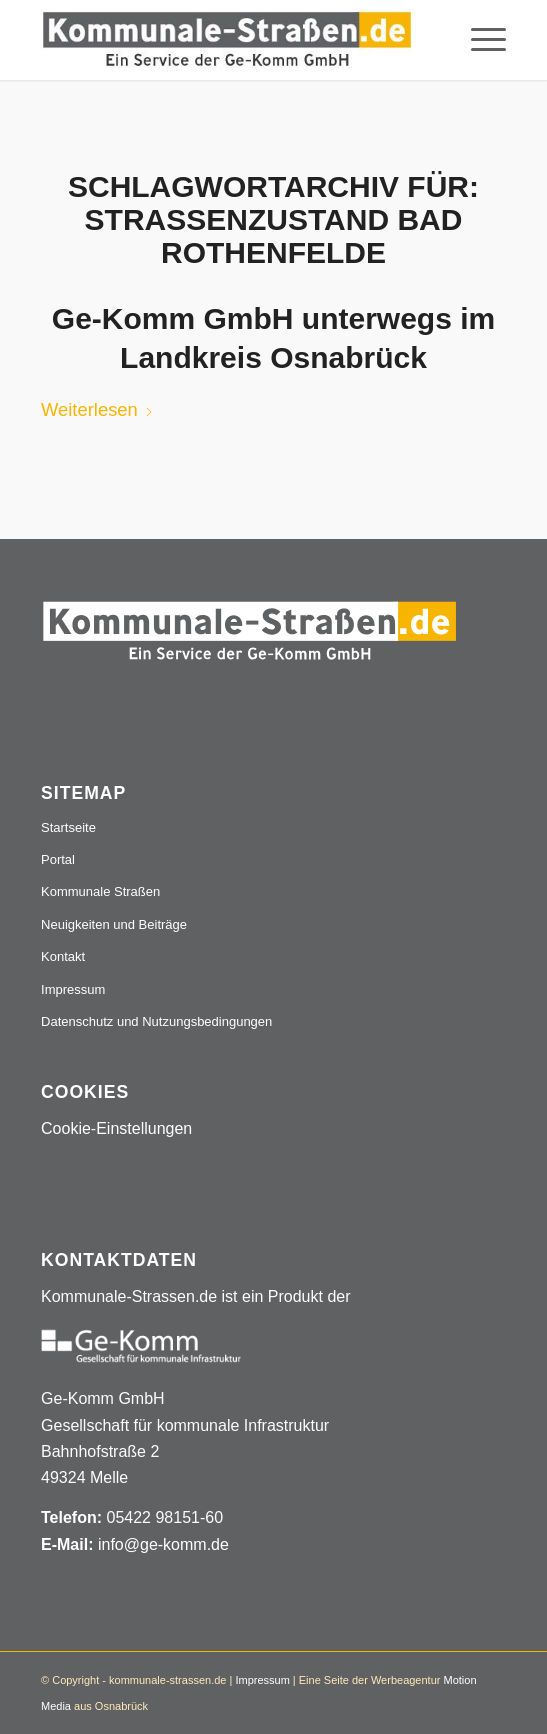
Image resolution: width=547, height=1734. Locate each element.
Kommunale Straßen (100, 891)
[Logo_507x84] (227, 40)
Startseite (68, 827)
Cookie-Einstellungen (116, 1128)
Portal (58, 859)
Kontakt (63, 956)
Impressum (73, 989)
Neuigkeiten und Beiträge (114, 924)
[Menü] (478, 40)
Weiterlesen (97, 409)
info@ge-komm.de (163, 1544)
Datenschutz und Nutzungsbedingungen (156, 1021)
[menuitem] (478, 40)
